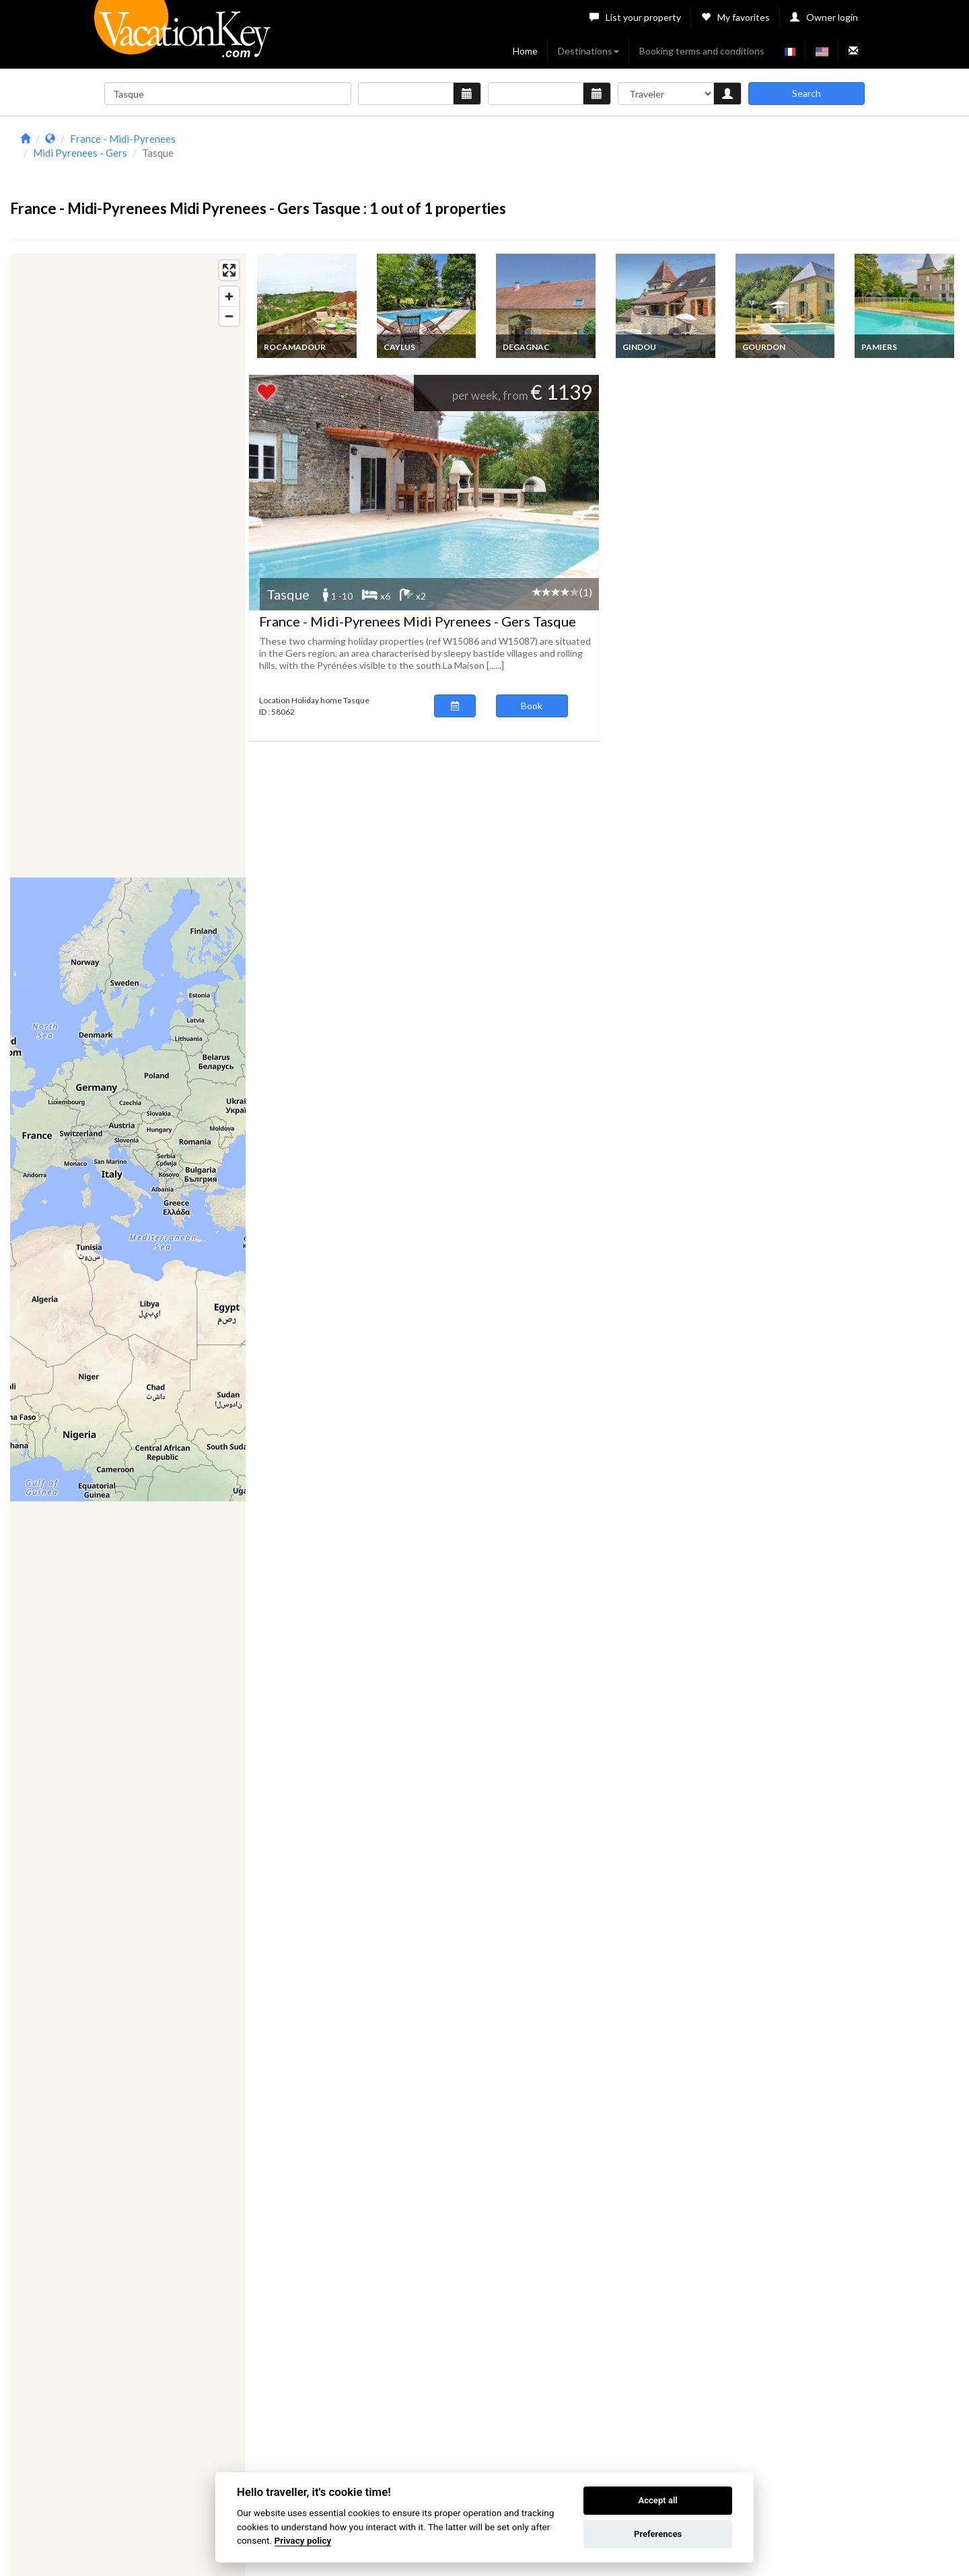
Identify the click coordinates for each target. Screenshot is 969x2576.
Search (806, 93)
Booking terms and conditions (701, 51)
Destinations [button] (588, 51)
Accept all (657, 2500)
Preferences (658, 2534)
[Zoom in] (229, 296)
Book (531, 705)
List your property (635, 17)
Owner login (824, 17)
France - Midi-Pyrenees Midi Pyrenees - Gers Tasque (417, 621)
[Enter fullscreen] (229, 270)
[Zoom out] (229, 316)
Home (525, 51)
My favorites (735, 17)
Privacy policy (303, 2540)
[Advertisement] (603, 160)
